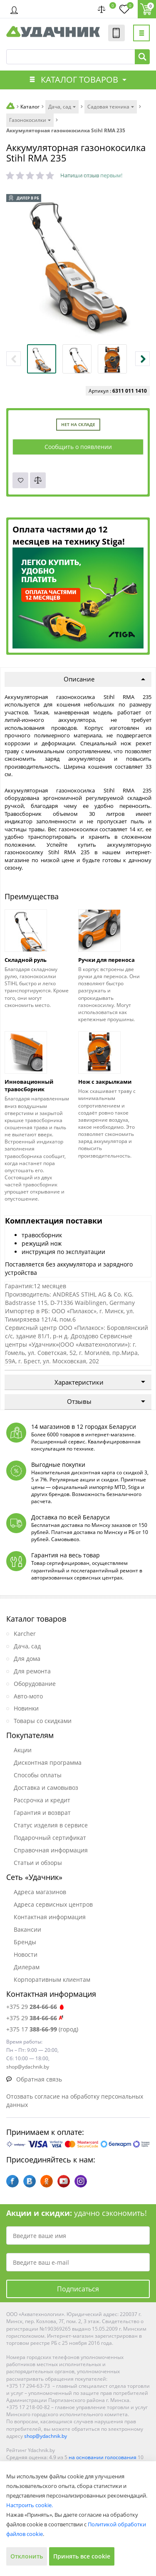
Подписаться (78, 2288)
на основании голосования (102, 2457)
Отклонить (26, 2556)
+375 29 (35, 2007)
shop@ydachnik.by (45, 2436)
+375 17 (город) (42, 2029)
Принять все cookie (81, 2556)
